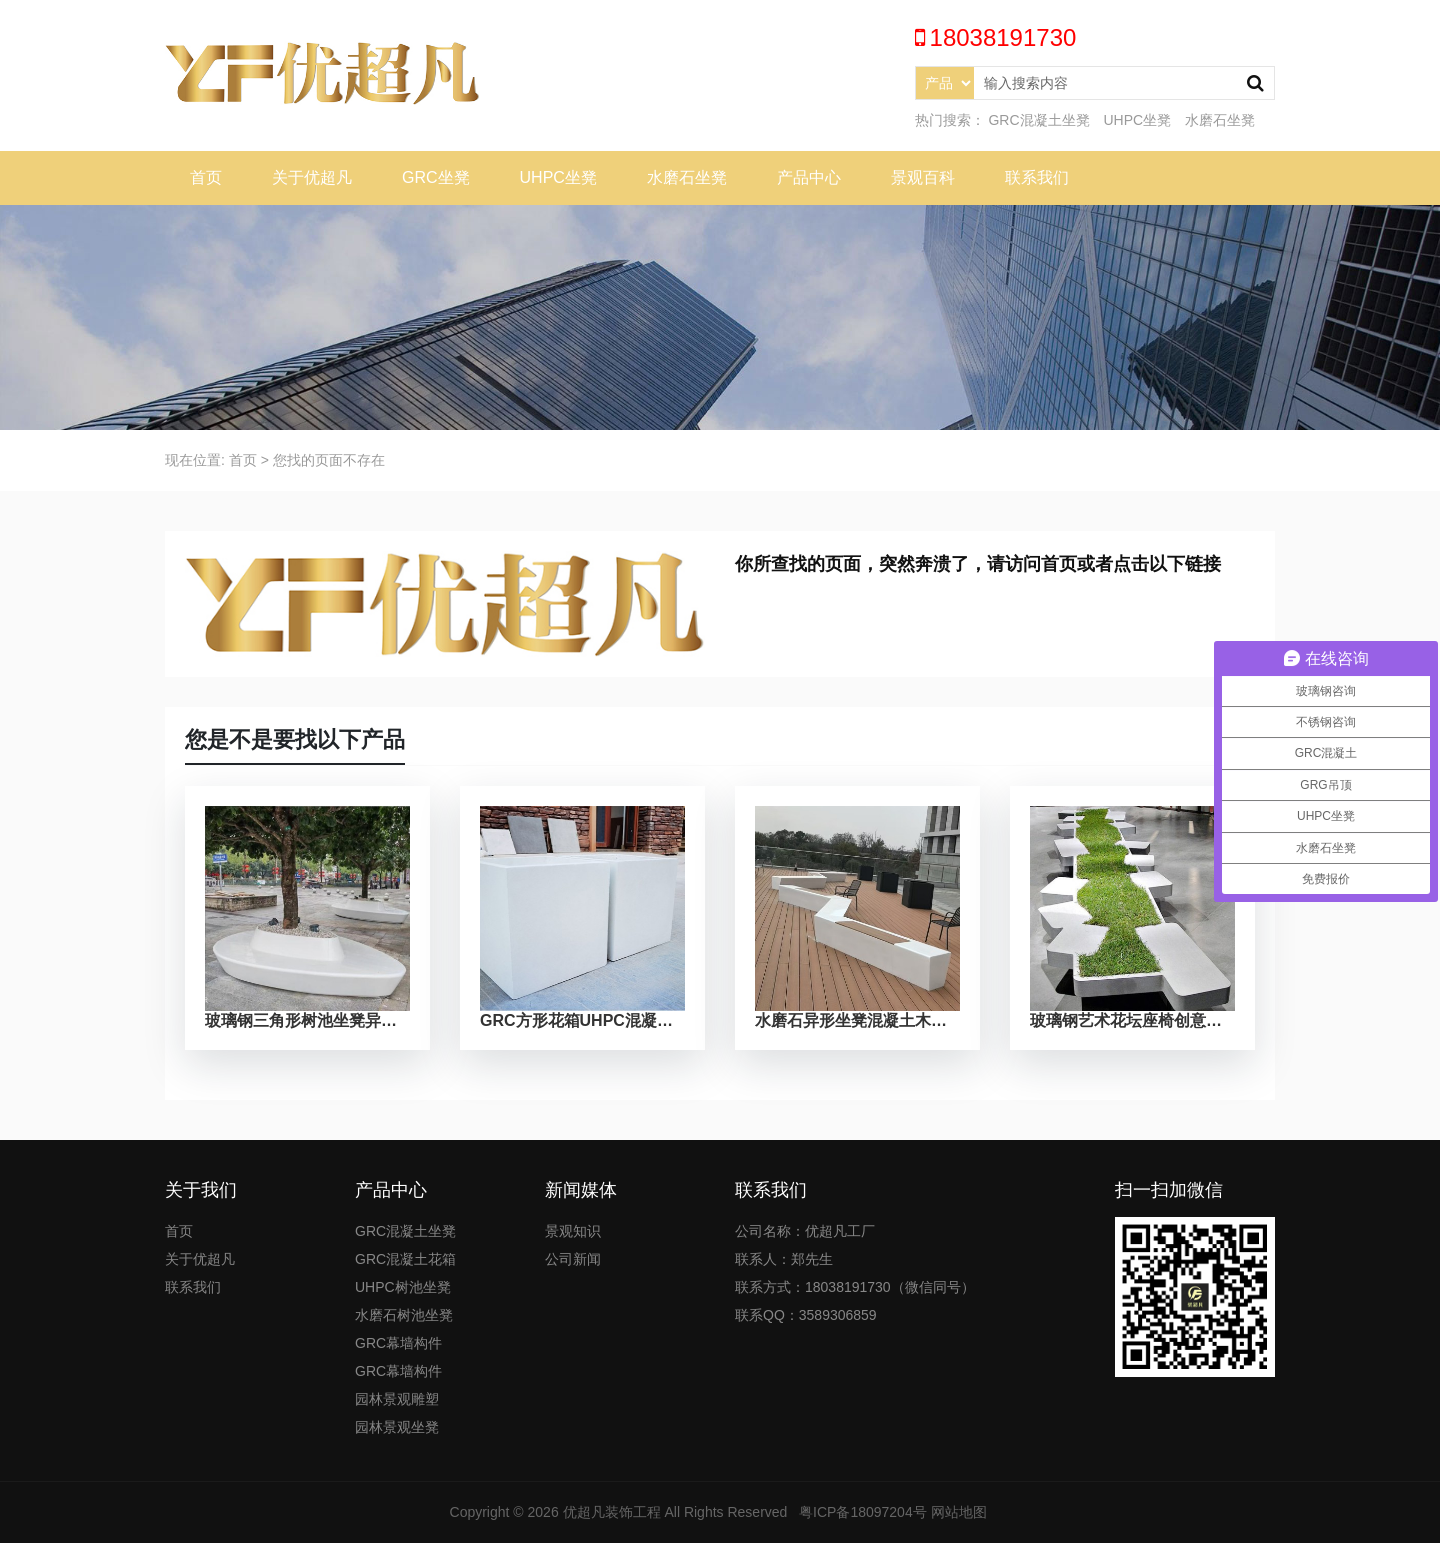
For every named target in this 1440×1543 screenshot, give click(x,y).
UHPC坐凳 (1137, 120)
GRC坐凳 (436, 177)
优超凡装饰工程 (612, 1512)
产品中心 (809, 177)
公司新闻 (573, 1259)
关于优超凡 (312, 177)
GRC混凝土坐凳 (1038, 120)
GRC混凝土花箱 (405, 1259)
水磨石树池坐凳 (404, 1315)
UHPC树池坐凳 (403, 1287)
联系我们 (1037, 177)
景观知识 (573, 1231)
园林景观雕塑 (397, 1399)
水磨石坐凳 (1220, 120)
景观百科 (923, 177)
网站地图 (959, 1512)
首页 (206, 177)
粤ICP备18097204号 (863, 1512)
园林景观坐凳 (397, 1427)
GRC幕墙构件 (398, 1343)
